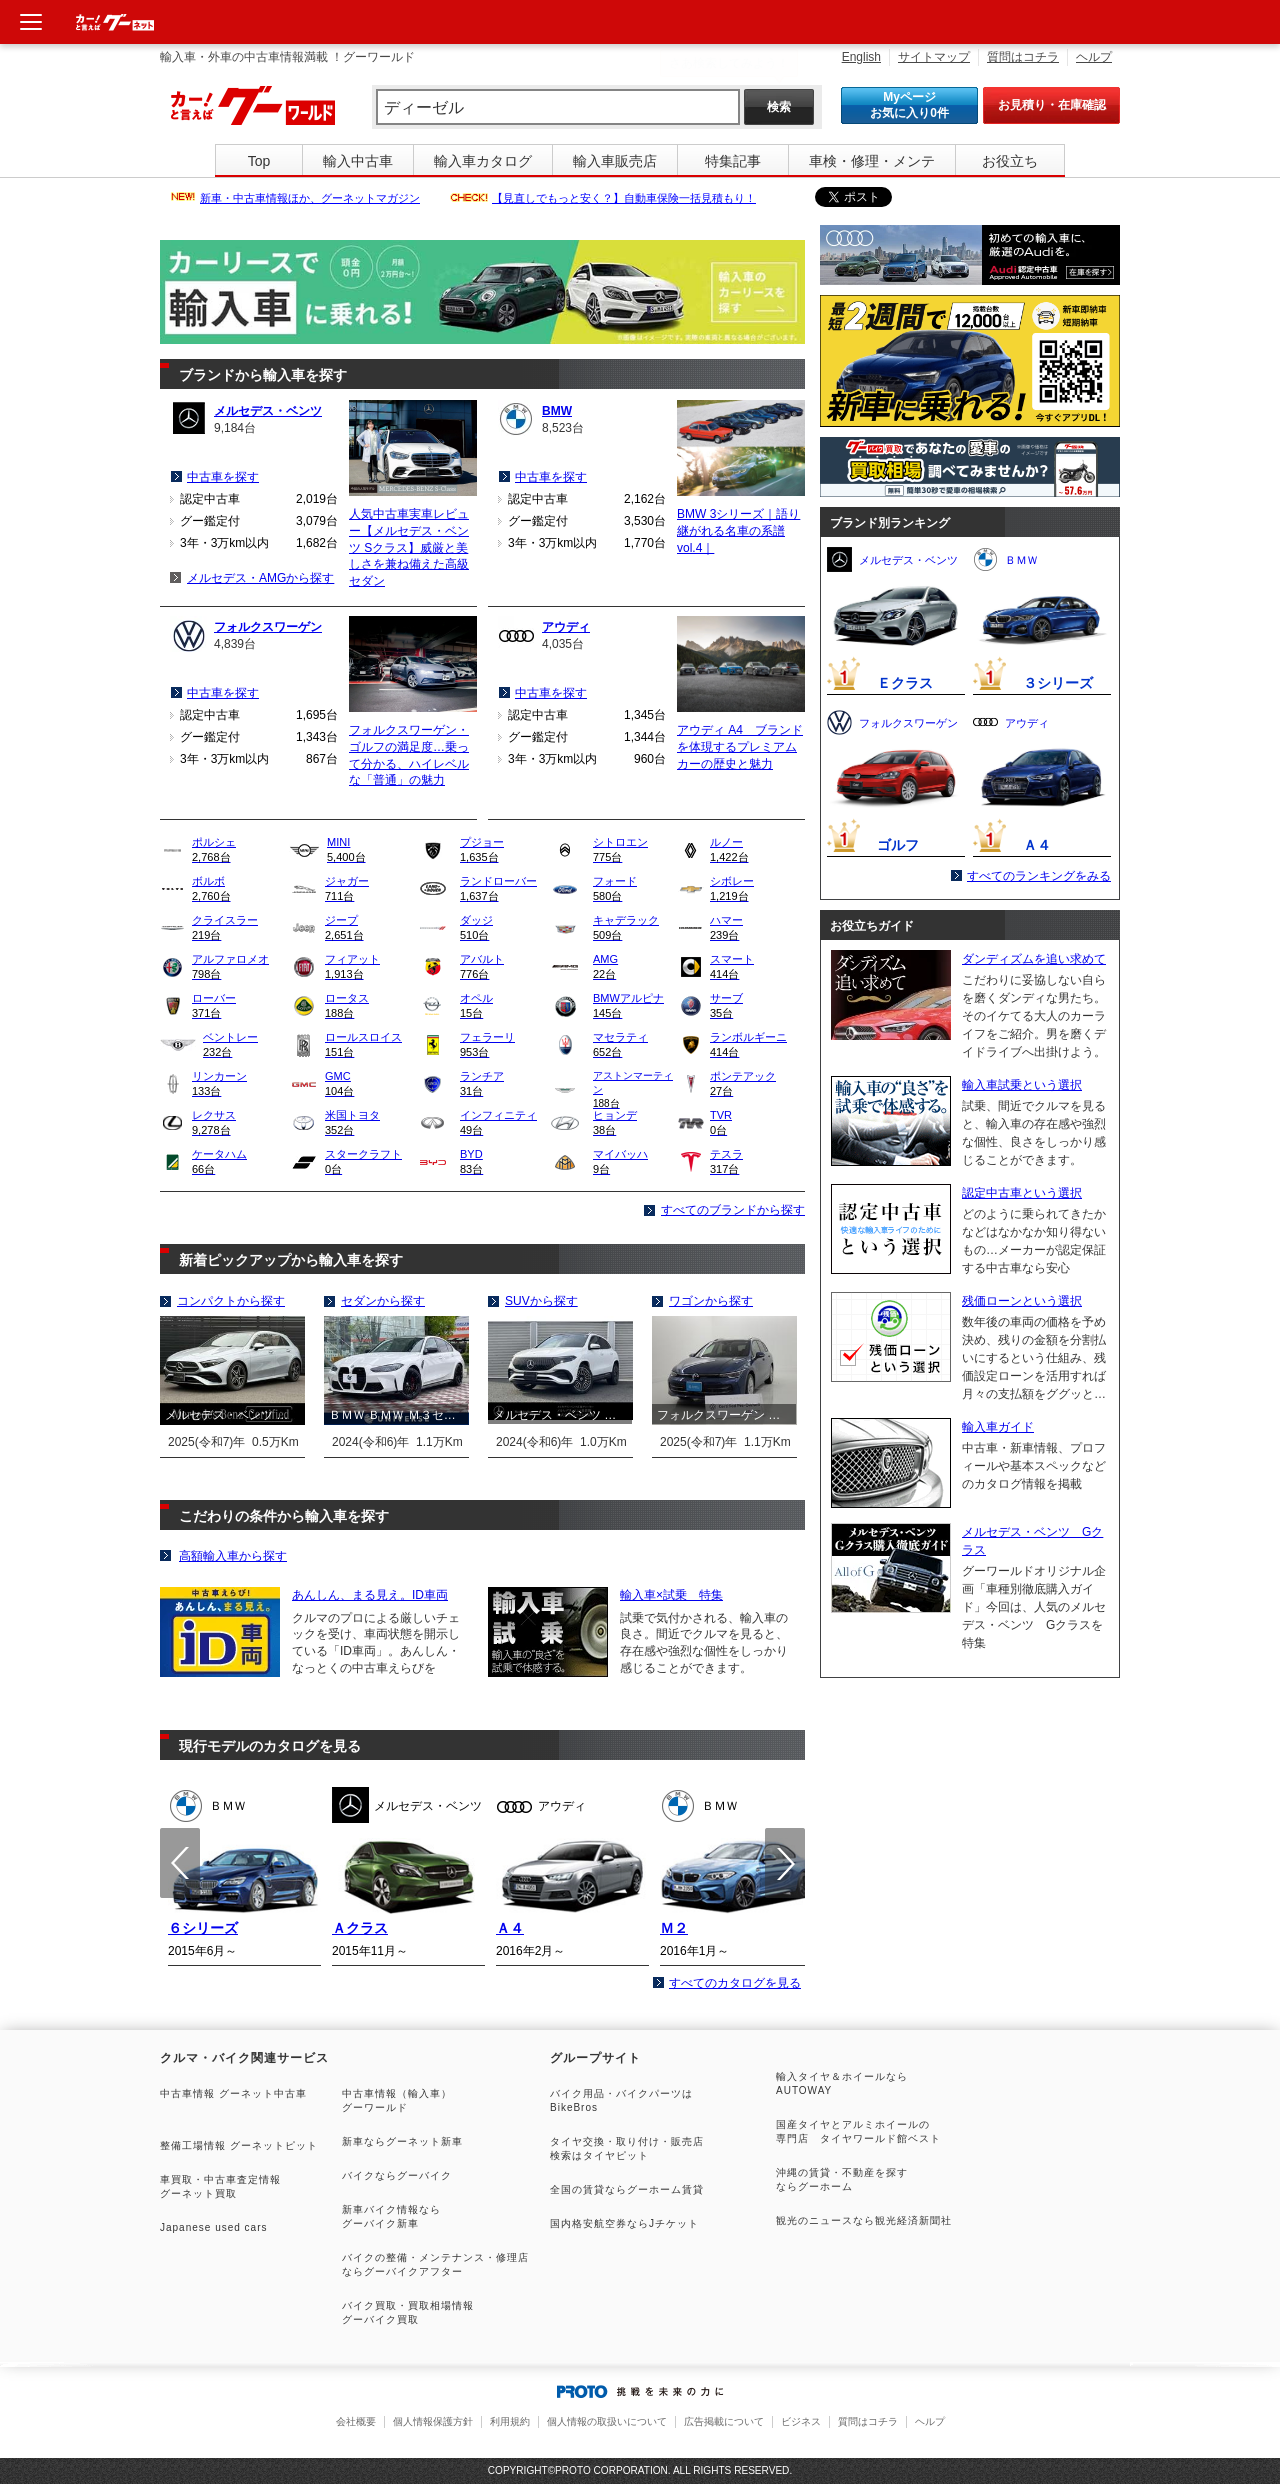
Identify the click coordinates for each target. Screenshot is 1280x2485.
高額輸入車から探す (233, 1556)
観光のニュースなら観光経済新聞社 (864, 2220)
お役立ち (1010, 161)
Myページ (909, 105)
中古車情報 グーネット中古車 (233, 2093)
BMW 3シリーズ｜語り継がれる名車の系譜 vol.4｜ (738, 531)
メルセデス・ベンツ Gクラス (1032, 1541)
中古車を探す (223, 477)
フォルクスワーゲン (268, 627)
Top (259, 161)
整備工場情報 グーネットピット (239, 2145)
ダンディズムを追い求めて (1034, 959)
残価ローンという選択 (1022, 1301)
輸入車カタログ (483, 161)
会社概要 (356, 2421)
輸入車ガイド (998, 1427)
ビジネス (801, 2421)
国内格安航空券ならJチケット (624, 2223)
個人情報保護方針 (433, 2421)
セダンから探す (383, 1301)
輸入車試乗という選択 (1022, 1085)
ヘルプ (1094, 57)
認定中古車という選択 (1022, 1193)
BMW (557, 411)
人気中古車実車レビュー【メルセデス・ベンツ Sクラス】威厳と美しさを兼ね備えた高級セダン (409, 547)
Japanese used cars (214, 2227)
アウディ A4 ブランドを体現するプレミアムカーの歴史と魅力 (740, 747)
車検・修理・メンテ (872, 161)
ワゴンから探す (711, 1301)
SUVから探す (541, 1301)
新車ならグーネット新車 (402, 2141)
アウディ (566, 627)
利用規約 (510, 2421)
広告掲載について (724, 2421)
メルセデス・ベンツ (268, 411)
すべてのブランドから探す (733, 1210)
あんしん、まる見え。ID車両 (370, 1595)
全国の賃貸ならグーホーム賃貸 (627, 2189)
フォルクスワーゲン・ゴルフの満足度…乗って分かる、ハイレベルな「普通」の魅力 (409, 755)
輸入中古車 (358, 161)
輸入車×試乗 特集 (671, 1595)
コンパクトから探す (231, 1301)
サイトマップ (934, 57)
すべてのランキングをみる (1039, 876)
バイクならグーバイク (397, 2175)
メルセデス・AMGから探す (260, 578)
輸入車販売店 (615, 161)
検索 (779, 107)
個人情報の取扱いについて (607, 2421)
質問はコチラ (1023, 57)
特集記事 (733, 161)
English (861, 57)
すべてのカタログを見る (735, 1983)
